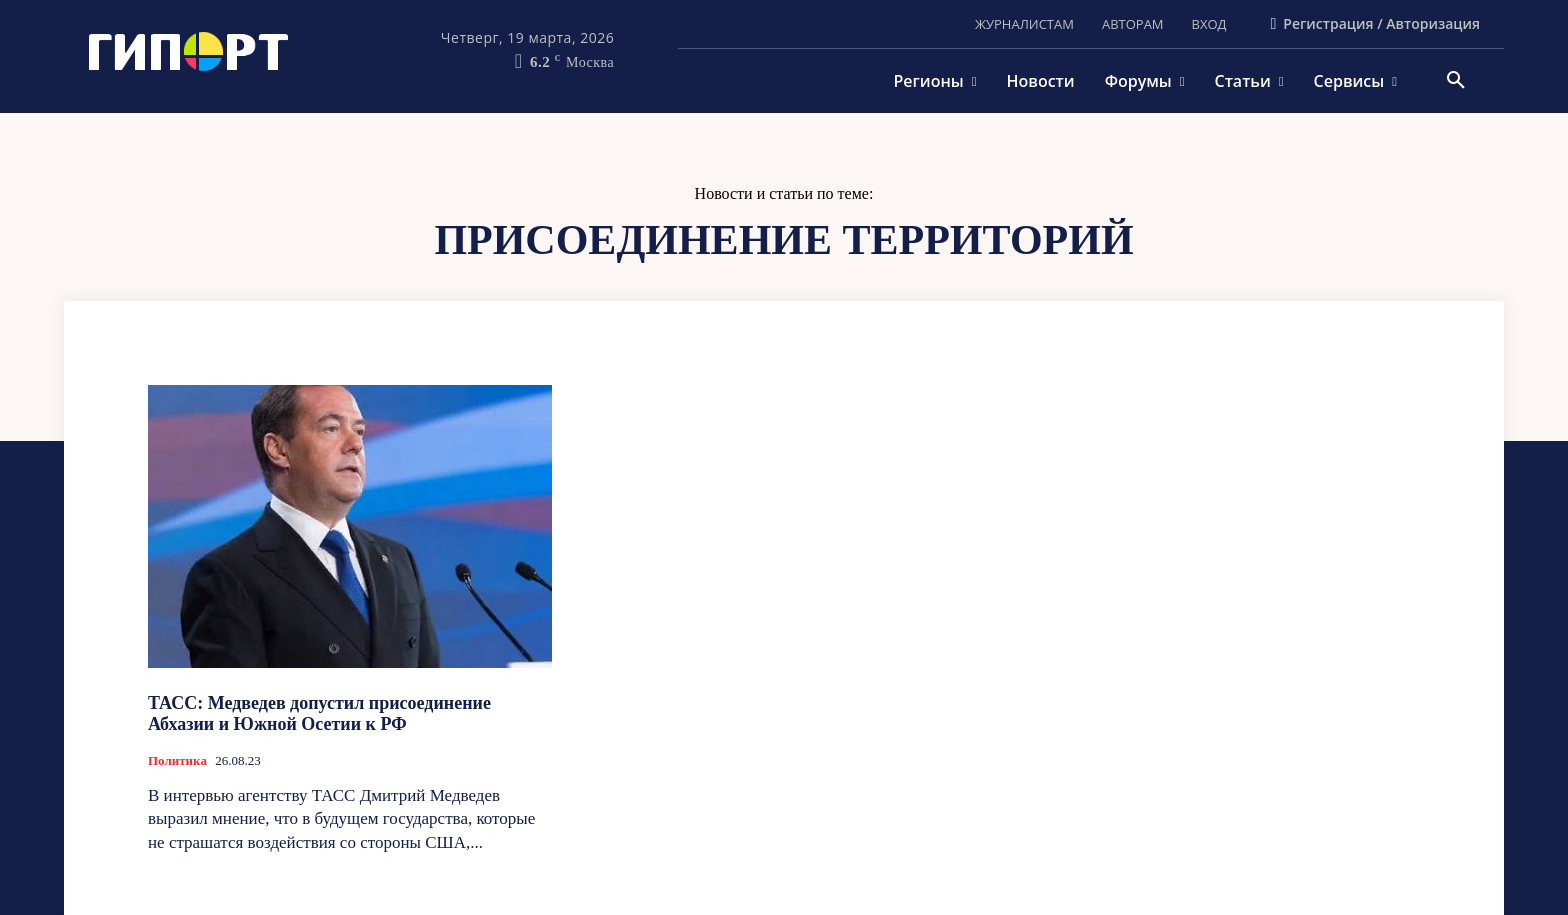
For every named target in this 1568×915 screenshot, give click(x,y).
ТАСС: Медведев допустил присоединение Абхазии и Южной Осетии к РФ (319, 714)
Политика (177, 760)
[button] (1456, 81)
